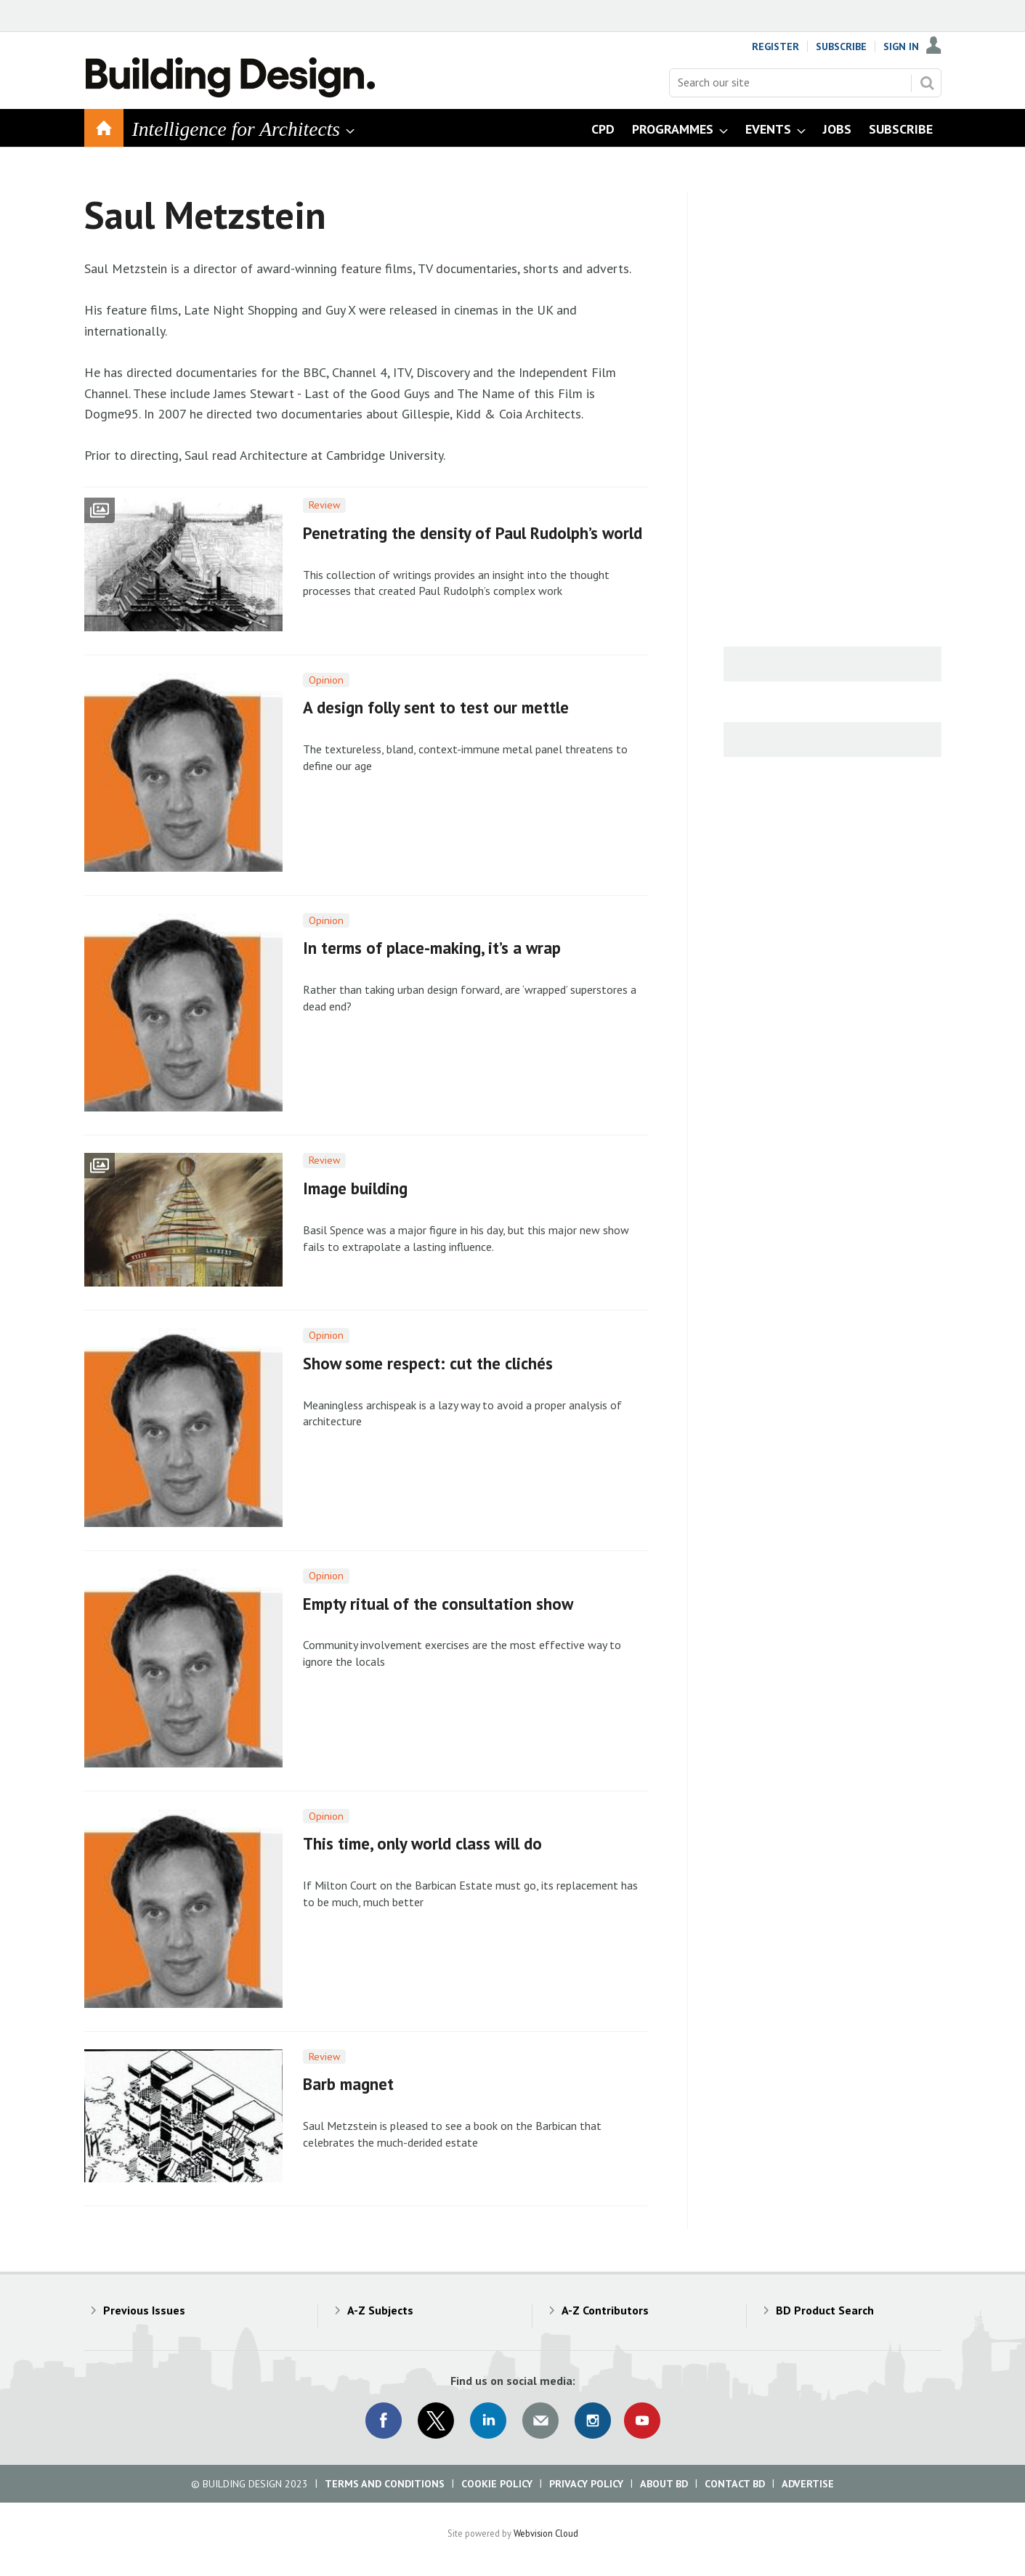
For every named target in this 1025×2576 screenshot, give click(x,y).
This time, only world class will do (422, 1843)
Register (775, 46)
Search (927, 82)
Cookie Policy (496, 2483)
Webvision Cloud (546, 2533)
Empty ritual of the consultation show (438, 1603)
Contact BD (735, 2483)
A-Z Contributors (605, 2310)
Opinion (326, 679)
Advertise (808, 2483)
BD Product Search (825, 2310)
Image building (355, 1188)
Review (324, 504)
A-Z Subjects (380, 2310)
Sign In (901, 46)
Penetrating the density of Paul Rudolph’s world (472, 532)
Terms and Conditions (385, 2483)
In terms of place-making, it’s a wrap (432, 947)
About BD (664, 2483)
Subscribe (841, 46)
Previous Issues (144, 2310)
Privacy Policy (586, 2483)
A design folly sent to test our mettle (436, 707)
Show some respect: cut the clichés (428, 1363)
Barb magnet (348, 2083)
